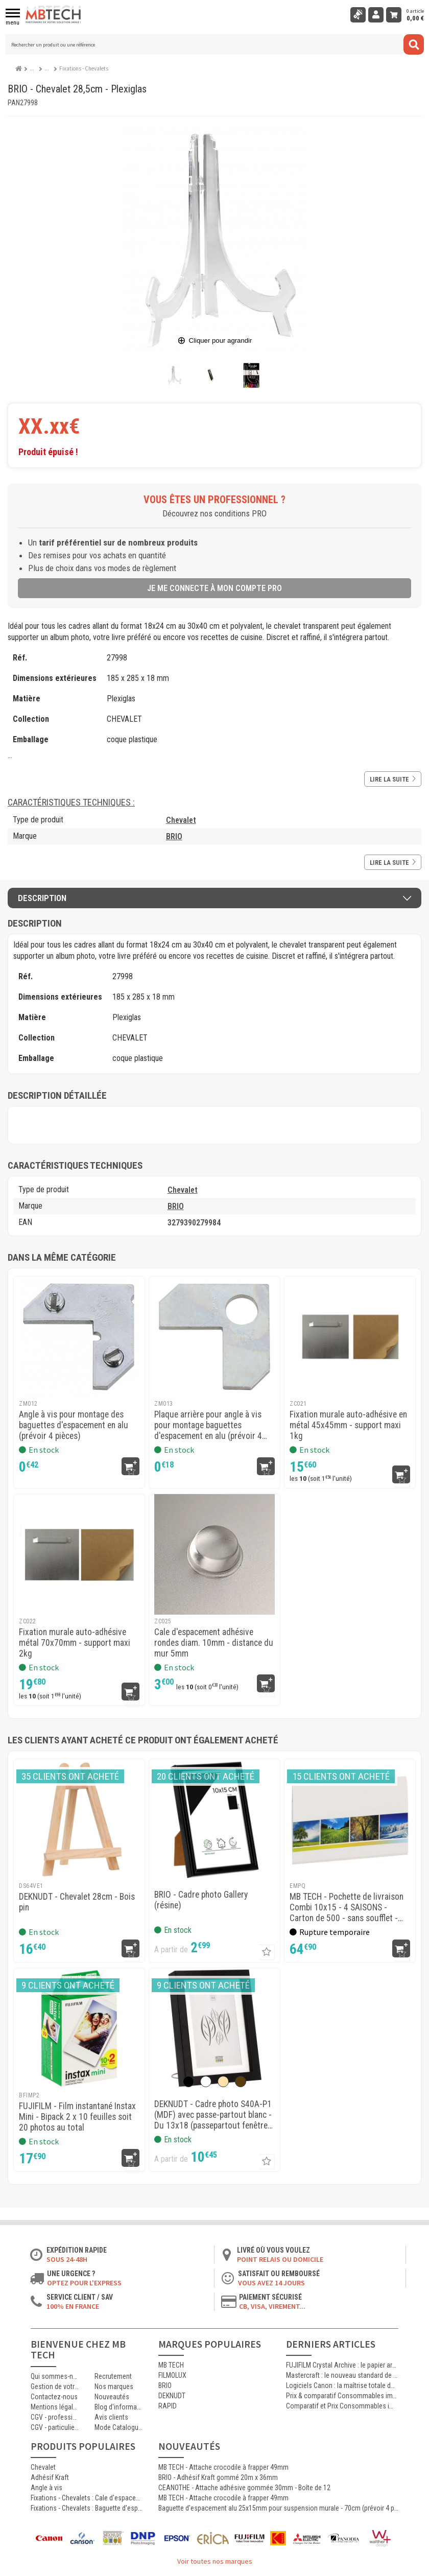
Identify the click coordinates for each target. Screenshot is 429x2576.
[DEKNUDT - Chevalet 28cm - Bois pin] (79, 1819)
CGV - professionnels (55, 2417)
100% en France (72, 2306)
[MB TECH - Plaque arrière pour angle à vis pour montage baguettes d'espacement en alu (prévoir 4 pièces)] (214, 1337)
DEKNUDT (171, 2396)
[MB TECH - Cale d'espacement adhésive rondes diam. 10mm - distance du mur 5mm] (214, 1554)
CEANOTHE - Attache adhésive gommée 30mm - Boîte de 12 (244, 2488)
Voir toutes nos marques (214, 2561)
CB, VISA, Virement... (272, 2306)
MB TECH (171, 2365)
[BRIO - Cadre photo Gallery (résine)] (214, 1819)
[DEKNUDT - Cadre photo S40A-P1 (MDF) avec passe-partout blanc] (214, 2028)
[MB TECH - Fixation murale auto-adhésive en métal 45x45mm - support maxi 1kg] (350, 1337)
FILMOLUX (172, 2375)
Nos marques (113, 2386)
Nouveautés (111, 2397)
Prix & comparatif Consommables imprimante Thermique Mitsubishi (342, 2396)
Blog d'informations (118, 2407)
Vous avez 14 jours (271, 2282)
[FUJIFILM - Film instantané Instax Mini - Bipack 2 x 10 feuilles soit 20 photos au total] (79, 2028)
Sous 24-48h (66, 2259)
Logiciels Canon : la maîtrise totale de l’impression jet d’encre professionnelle (342, 2385)
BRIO (174, 836)
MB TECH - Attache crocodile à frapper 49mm (223, 2467)
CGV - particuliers (55, 2427)
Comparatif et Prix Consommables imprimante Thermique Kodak (342, 2406)
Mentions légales (55, 2407)
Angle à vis (46, 2488)
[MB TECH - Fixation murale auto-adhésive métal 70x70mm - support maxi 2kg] (79, 1554)
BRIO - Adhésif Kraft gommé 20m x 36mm (218, 2477)
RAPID (167, 2406)
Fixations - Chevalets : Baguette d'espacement (87, 2508)
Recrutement (113, 2376)
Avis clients (111, 2417)
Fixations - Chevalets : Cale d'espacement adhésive (87, 2498)
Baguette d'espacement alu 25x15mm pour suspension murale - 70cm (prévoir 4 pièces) (278, 2508)
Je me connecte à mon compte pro (214, 588)
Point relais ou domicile (280, 2259)
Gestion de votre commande (55, 2386)
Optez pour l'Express (84, 2282)
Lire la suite (393, 779)
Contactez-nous (54, 2397)
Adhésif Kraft (50, 2477)
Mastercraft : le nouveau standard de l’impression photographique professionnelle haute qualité (342, 2375)
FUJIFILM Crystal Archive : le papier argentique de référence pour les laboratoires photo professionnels (342, 2365)
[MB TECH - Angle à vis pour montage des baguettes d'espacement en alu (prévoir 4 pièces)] (79, 1337)
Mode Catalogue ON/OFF (118, 2427)
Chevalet (181, 820)
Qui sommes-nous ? (55, 2376)
